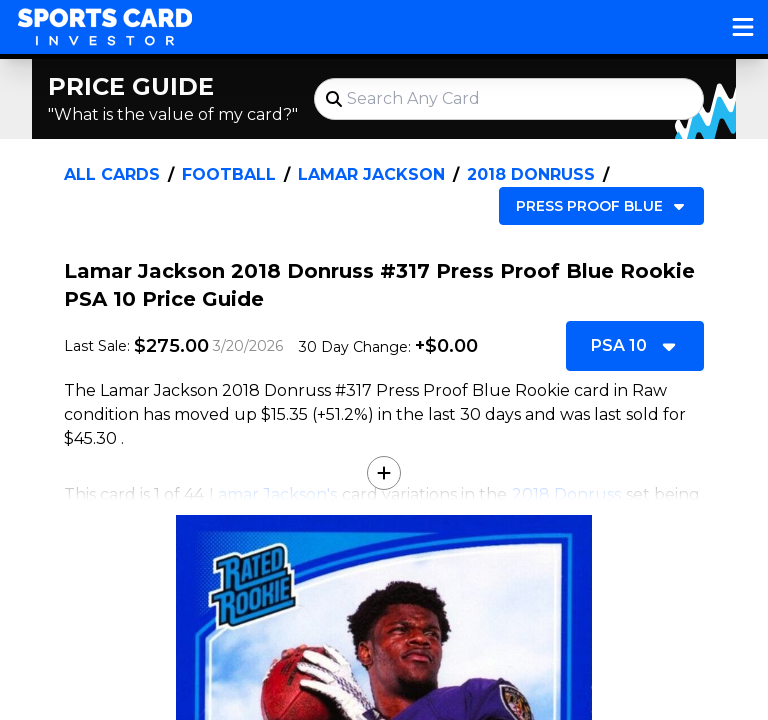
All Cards (112, 174)
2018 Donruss (531, 174)
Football (229, 174)
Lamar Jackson (371, 174)
